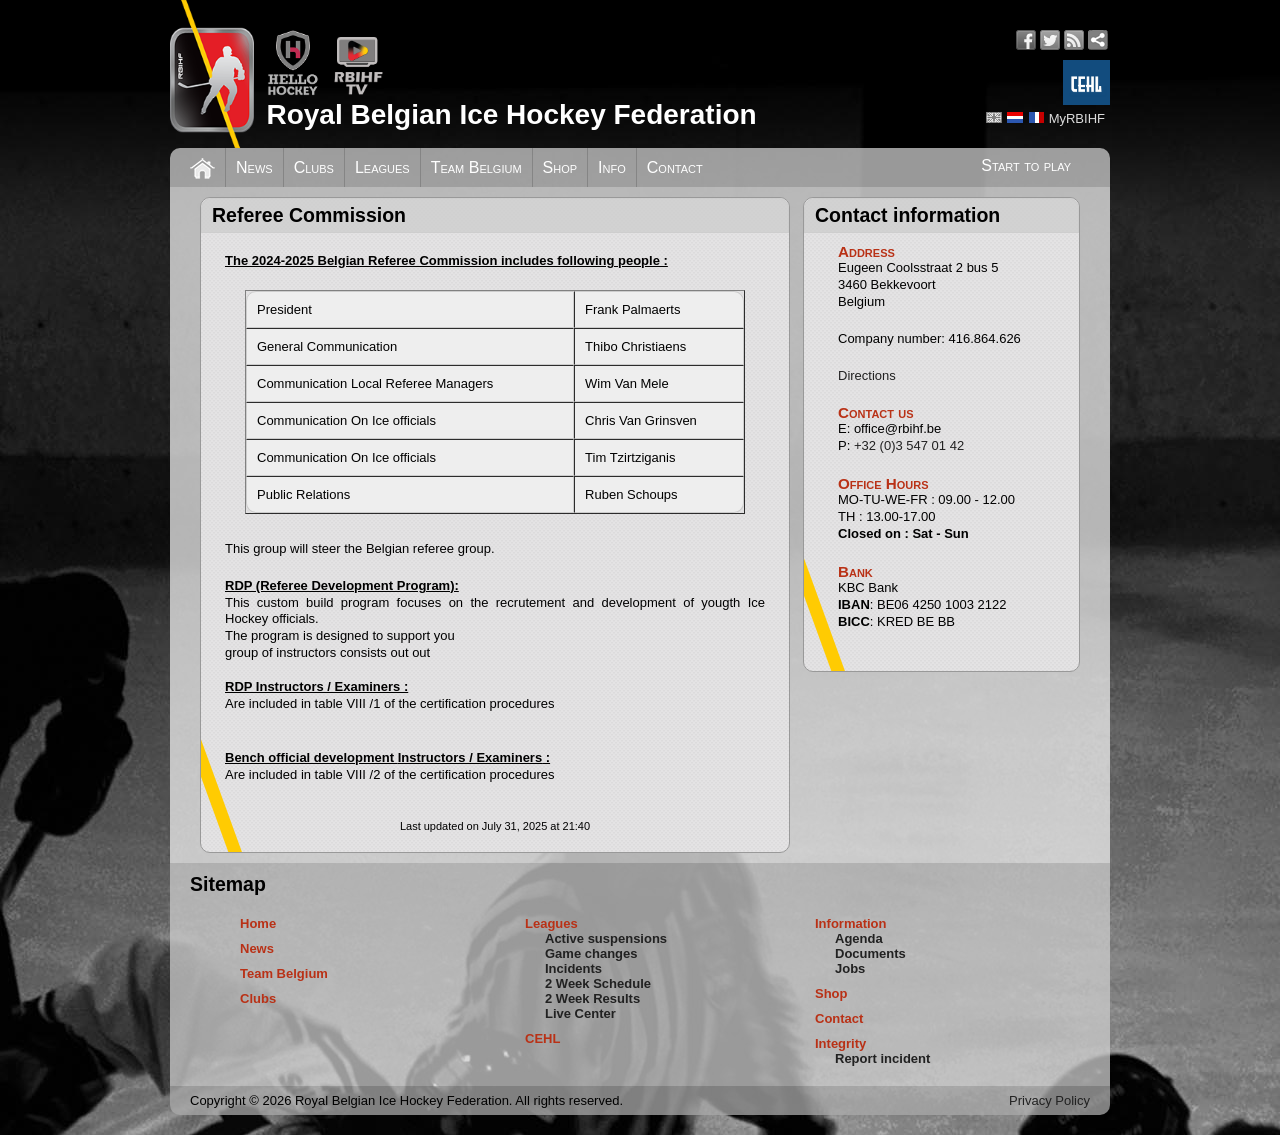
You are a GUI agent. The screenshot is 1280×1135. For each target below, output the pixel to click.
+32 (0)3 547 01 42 (909, 445)
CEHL (542, 1038)
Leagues (382, 167)
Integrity (840, 1043)
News (254, 167)
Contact (675, 167)
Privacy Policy (1049, 1100)
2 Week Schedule (598, 983)
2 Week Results (592, 998)
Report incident (882, 1058)
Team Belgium (476, 167)
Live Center (580, 1013)
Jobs (850, 968)
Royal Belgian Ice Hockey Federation (511, 114)
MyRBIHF (1077, 118)
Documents (870, 953)
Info (612, 167)
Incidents (573, 968)
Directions (867, 375)
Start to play (1026, 165)
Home (258, 923)
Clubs (314, 167)
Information (851, 923)
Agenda (859, 938)
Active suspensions (606, 938)
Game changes (591, 953)
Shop (560, 167)
